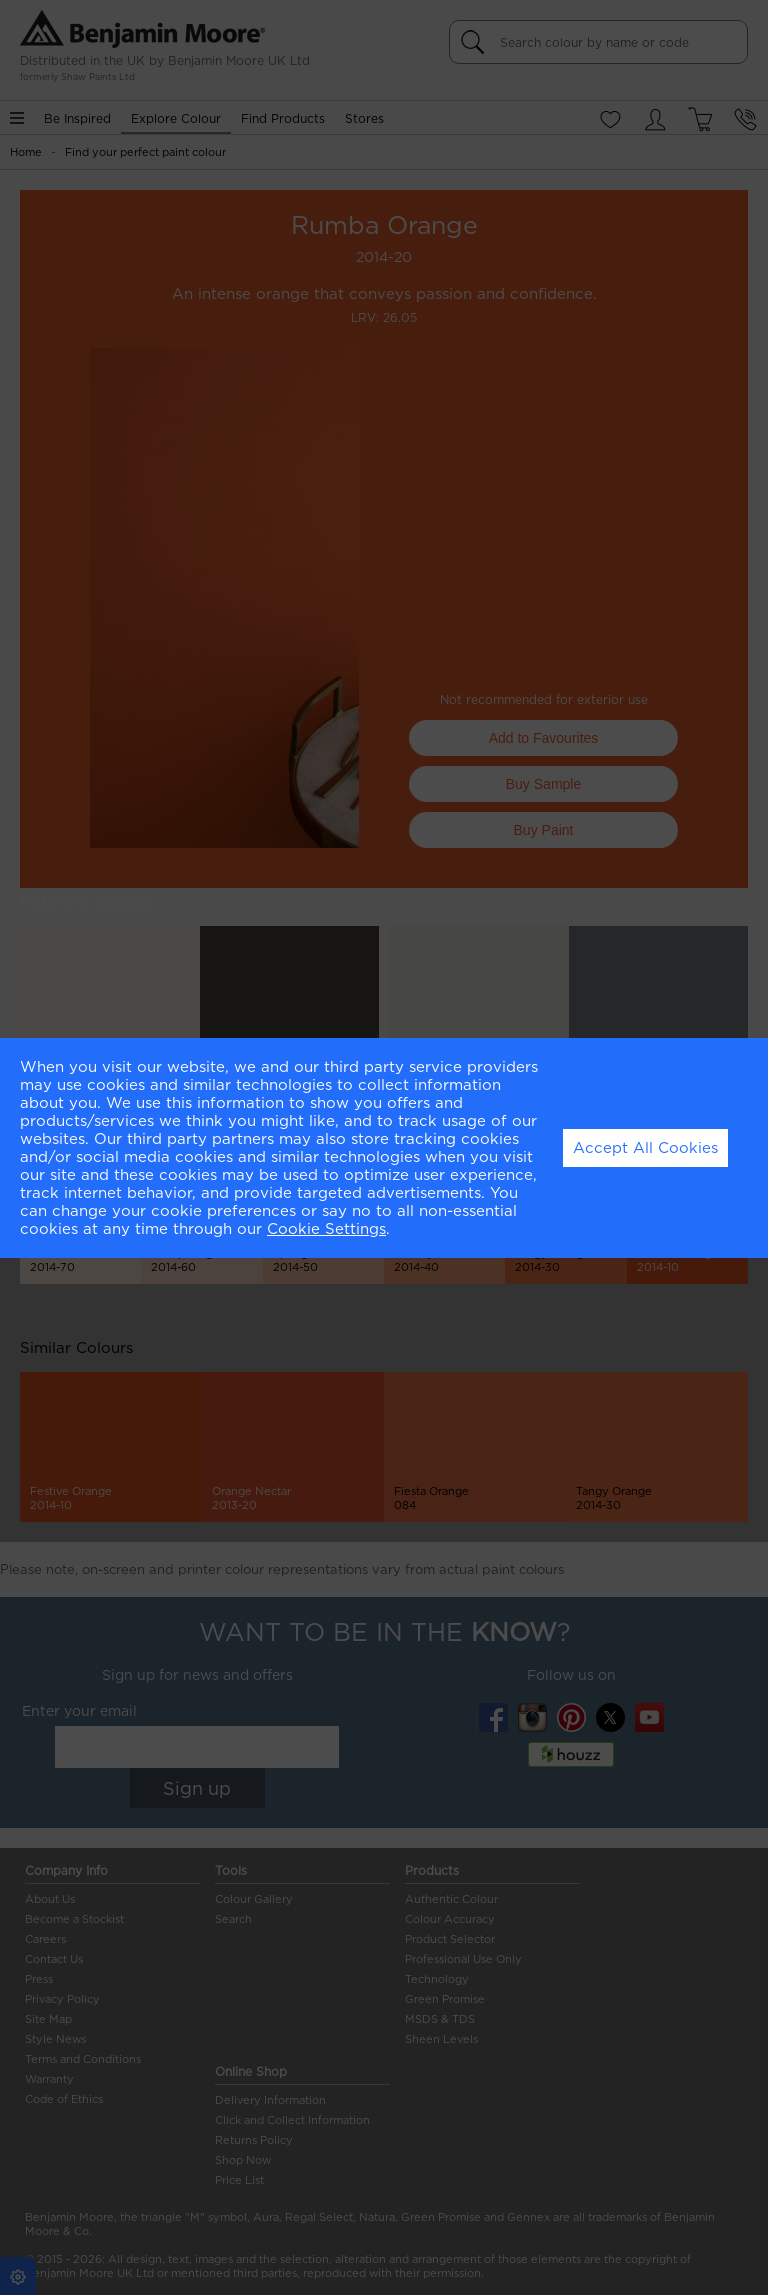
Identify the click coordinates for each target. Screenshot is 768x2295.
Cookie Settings (326, 1229)
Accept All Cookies (645, 1148)
